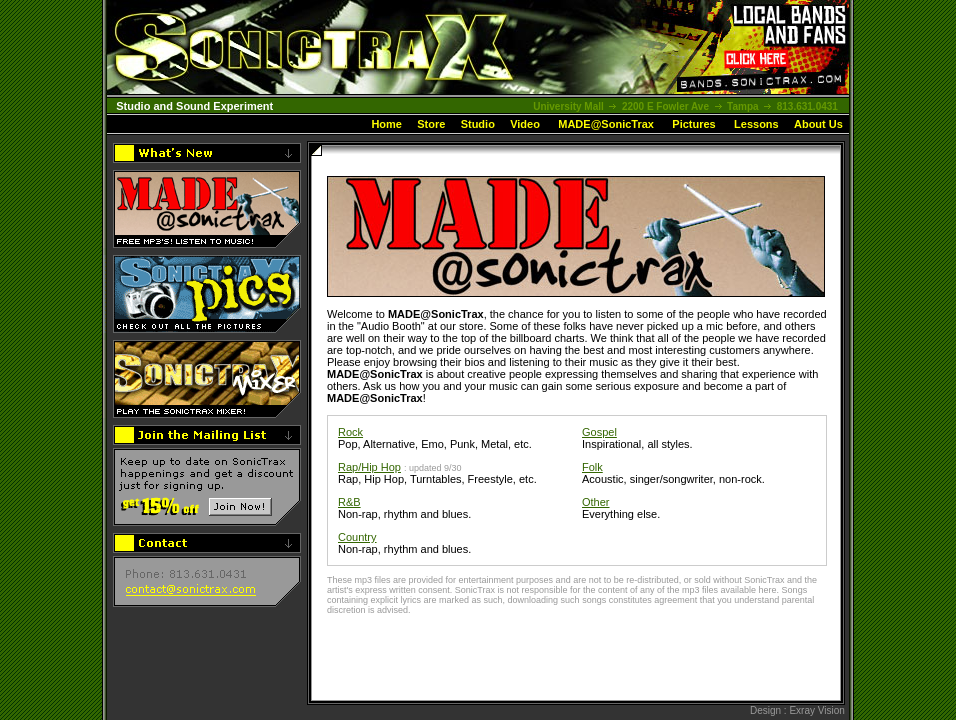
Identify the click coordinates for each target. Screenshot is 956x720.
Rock (350, 432)
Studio (478, 124)
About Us (818, 124)
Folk (592, 467)
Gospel (599, 432)
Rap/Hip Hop (369, 467)
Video (525, 124)
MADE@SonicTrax (606, 124)
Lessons (756, 124)
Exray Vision (816, 710)
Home (386, 124)
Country (357, 537)
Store (431, 124)
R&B (349, 502)
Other (596, 502)
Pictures (693, 124)
